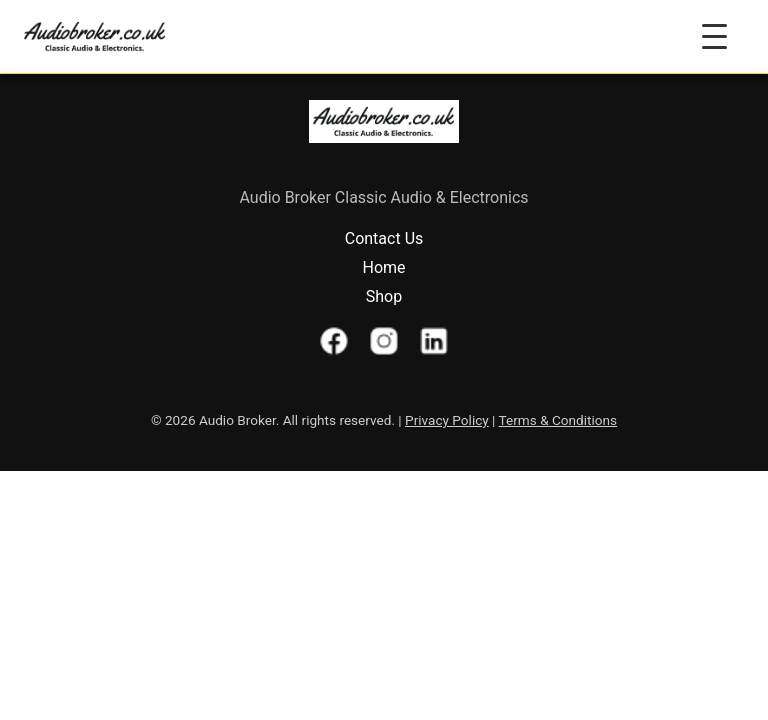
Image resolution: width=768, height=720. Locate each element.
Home (383, 267)
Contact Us (384, 238)
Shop (384, 296)
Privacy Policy (447, 420)
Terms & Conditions (558, 420)
